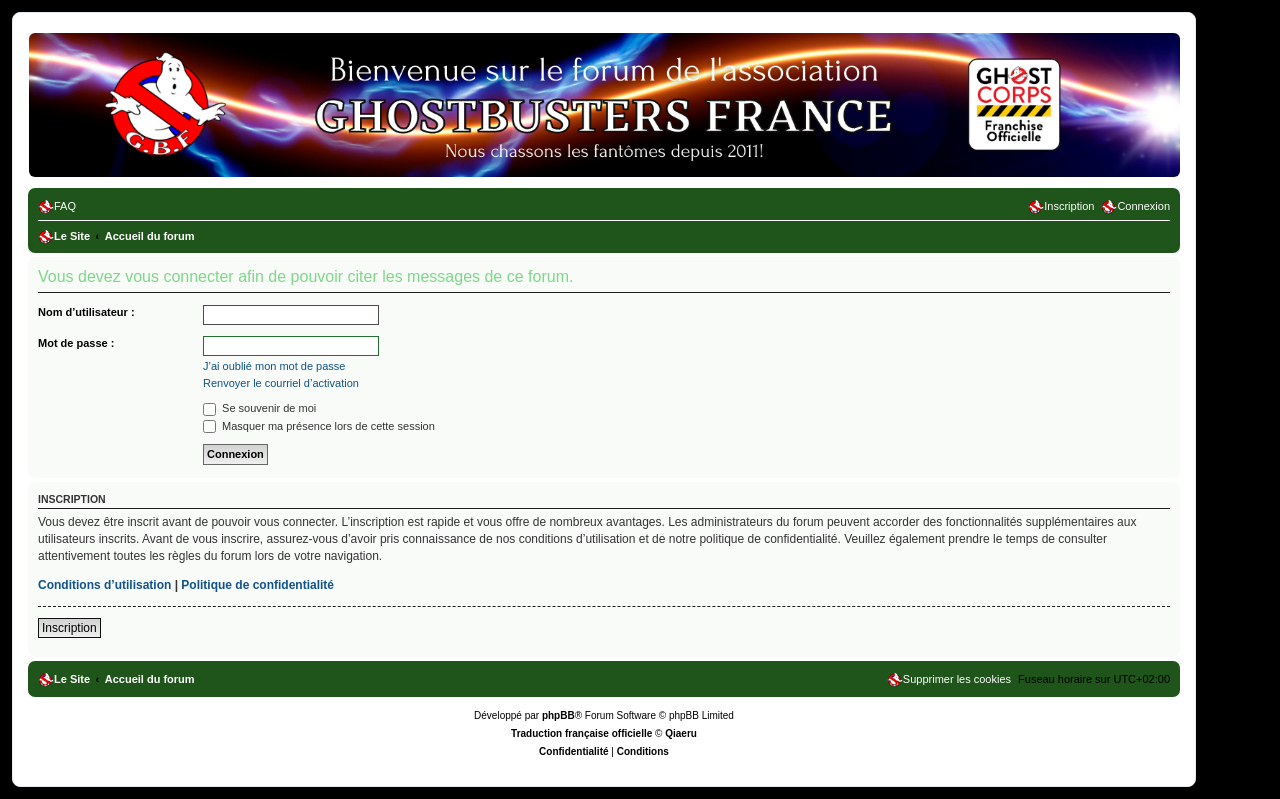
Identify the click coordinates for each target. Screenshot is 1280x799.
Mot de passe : (76, 343)
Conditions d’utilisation (104, 585)
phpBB (558, 715)
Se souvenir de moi (259, 408)
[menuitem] (57, 206)
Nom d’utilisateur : (86, 312)
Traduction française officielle (581, 733)
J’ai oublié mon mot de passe (274, 366)
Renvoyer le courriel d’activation (281, 383)
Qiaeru (681, 733)
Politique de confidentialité (257, 585)
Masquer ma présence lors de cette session (319, 426)
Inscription (69, 628)
